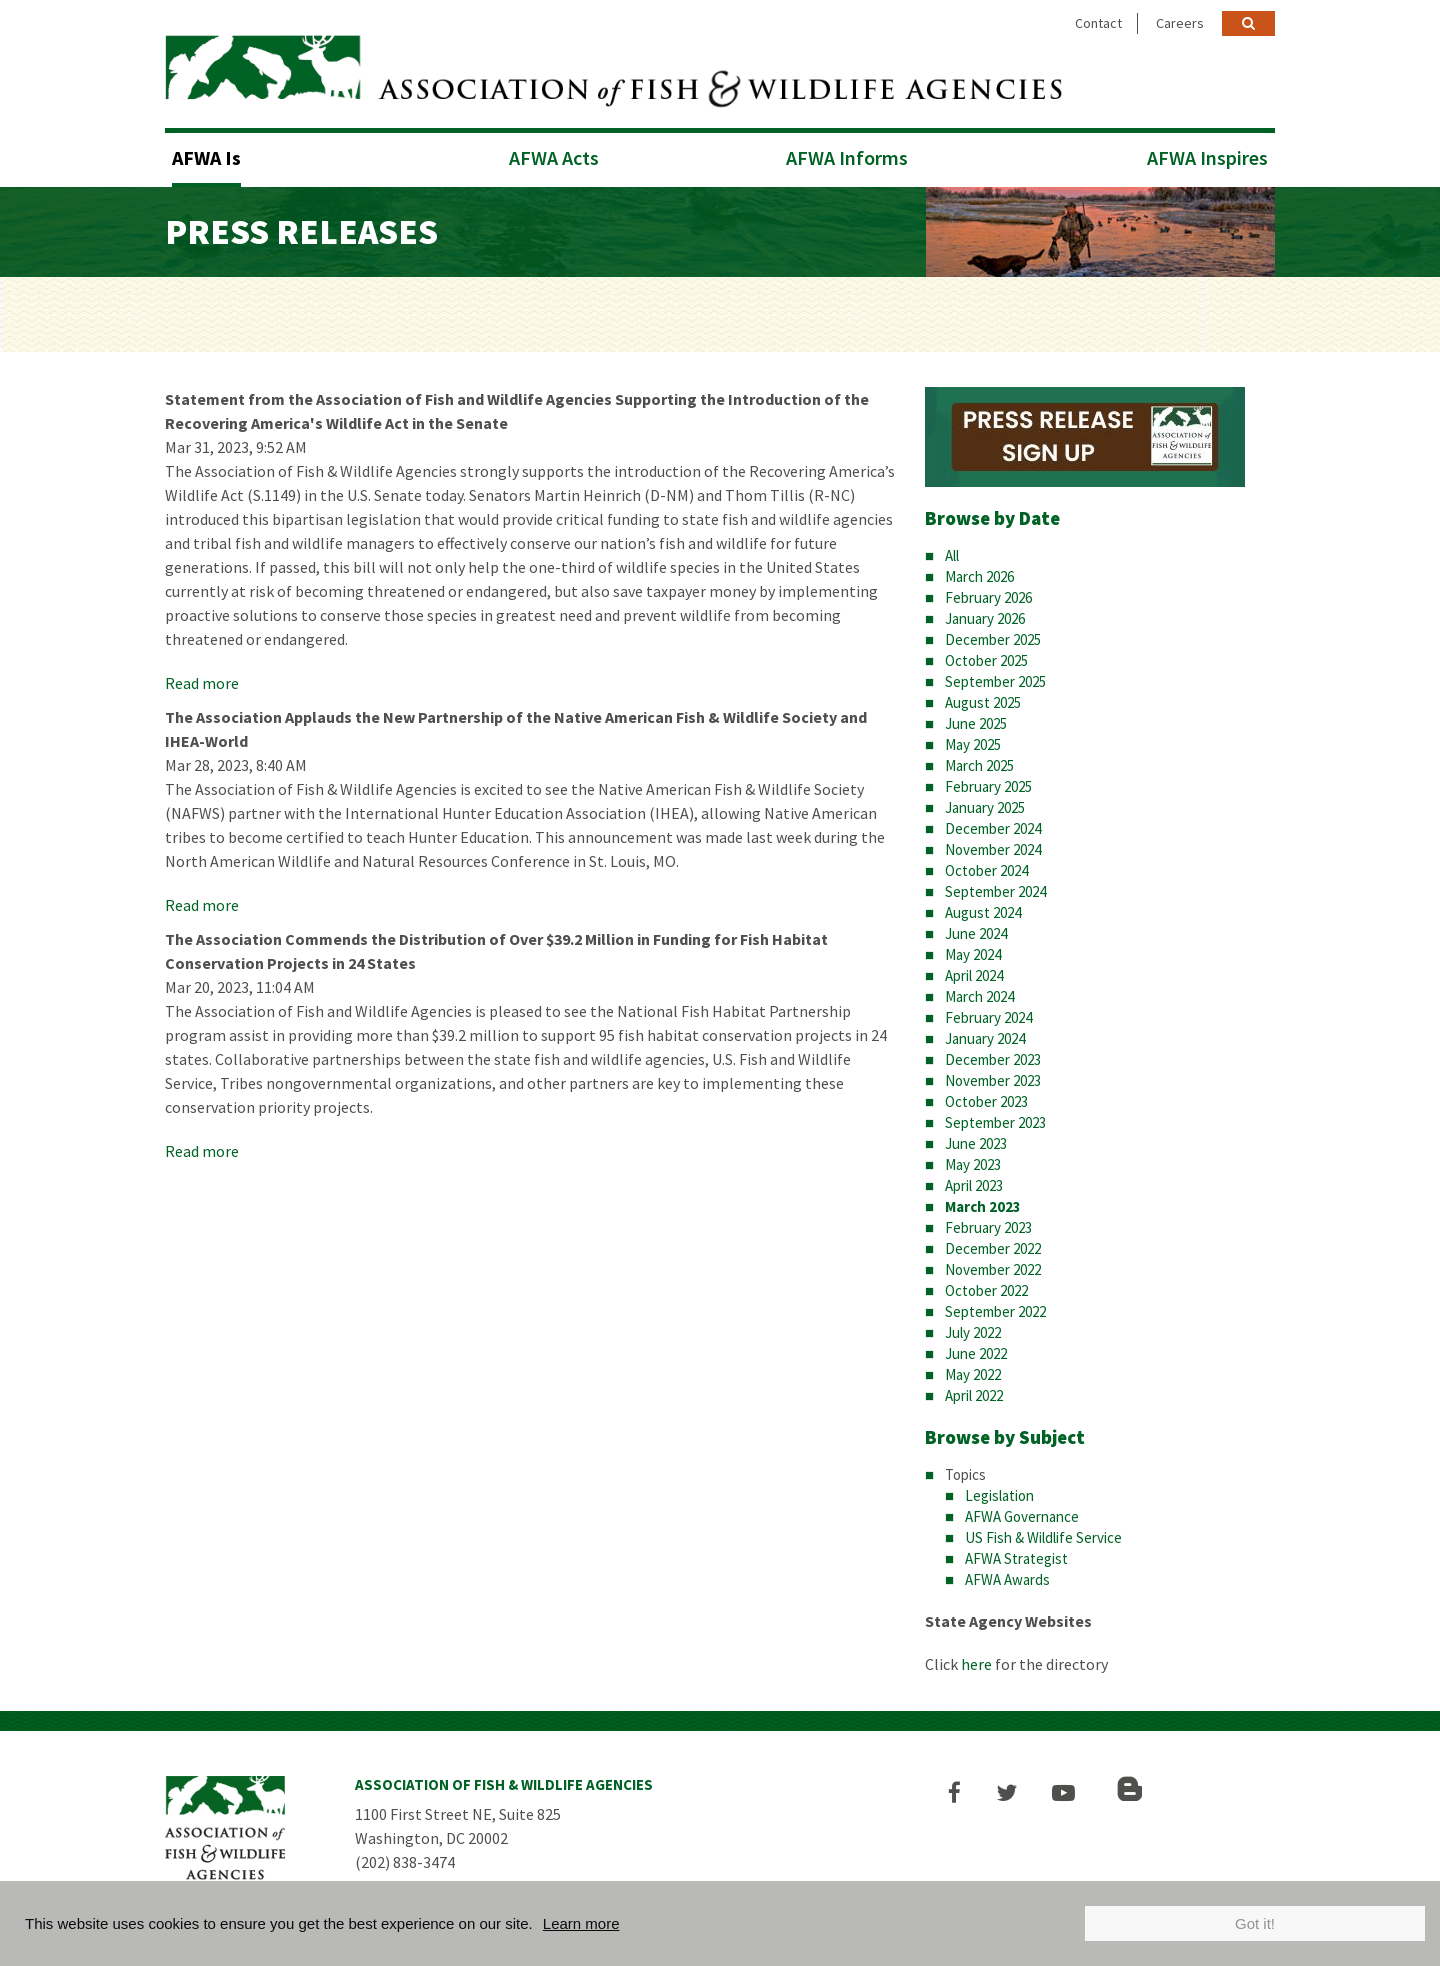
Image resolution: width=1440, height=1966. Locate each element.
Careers (1180, 23)
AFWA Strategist (1016, 1552)
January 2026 (985, 613)
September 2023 (995, 1117)
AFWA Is (206, 152)
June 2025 (976, 718)
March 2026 (979, 571)
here (976, 1658)
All (952, 550)
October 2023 (986, 1096)
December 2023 (993, 1054)
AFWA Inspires (1207, 152)
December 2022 (993, 1243)
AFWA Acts (554, 152)
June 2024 (976, 928)
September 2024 (995, 886)
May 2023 (973, 1159)
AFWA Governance (1022, 1510)
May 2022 (973, 1369)
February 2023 (988, 1222)
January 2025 (985, 802)
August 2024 (983, 907)
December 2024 (993, 823)
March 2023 (983, 1201)
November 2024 (993, 844)
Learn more (581, 1923)
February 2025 (988, 781)
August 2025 (983, 697)
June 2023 (976, 1138)
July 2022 (973, 1327)
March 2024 (979, 991)
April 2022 (974, 1390)
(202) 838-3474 (405, 1856)
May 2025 (973, 739)
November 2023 (993, 1075)
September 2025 (995, 676)
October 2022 (986, 1285)
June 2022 (976, 1348)
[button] (961, 1786)
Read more (202, 678)
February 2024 (988, 1012)
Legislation (999, 1489)
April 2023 (974, 1180)
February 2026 (988, 592)
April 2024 (974, 970)
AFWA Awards (1007, 1573)
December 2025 (993, 634)
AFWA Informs (847, 152)
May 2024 (973, 949)
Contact (1098, 23)
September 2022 (995, 1306)
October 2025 (986, 655)
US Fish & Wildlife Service (1043, 1531)
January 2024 (985, 1033)
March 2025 (979, 760)
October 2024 (986, 865)
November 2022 (993, 1264)
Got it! (1255, 1923)
